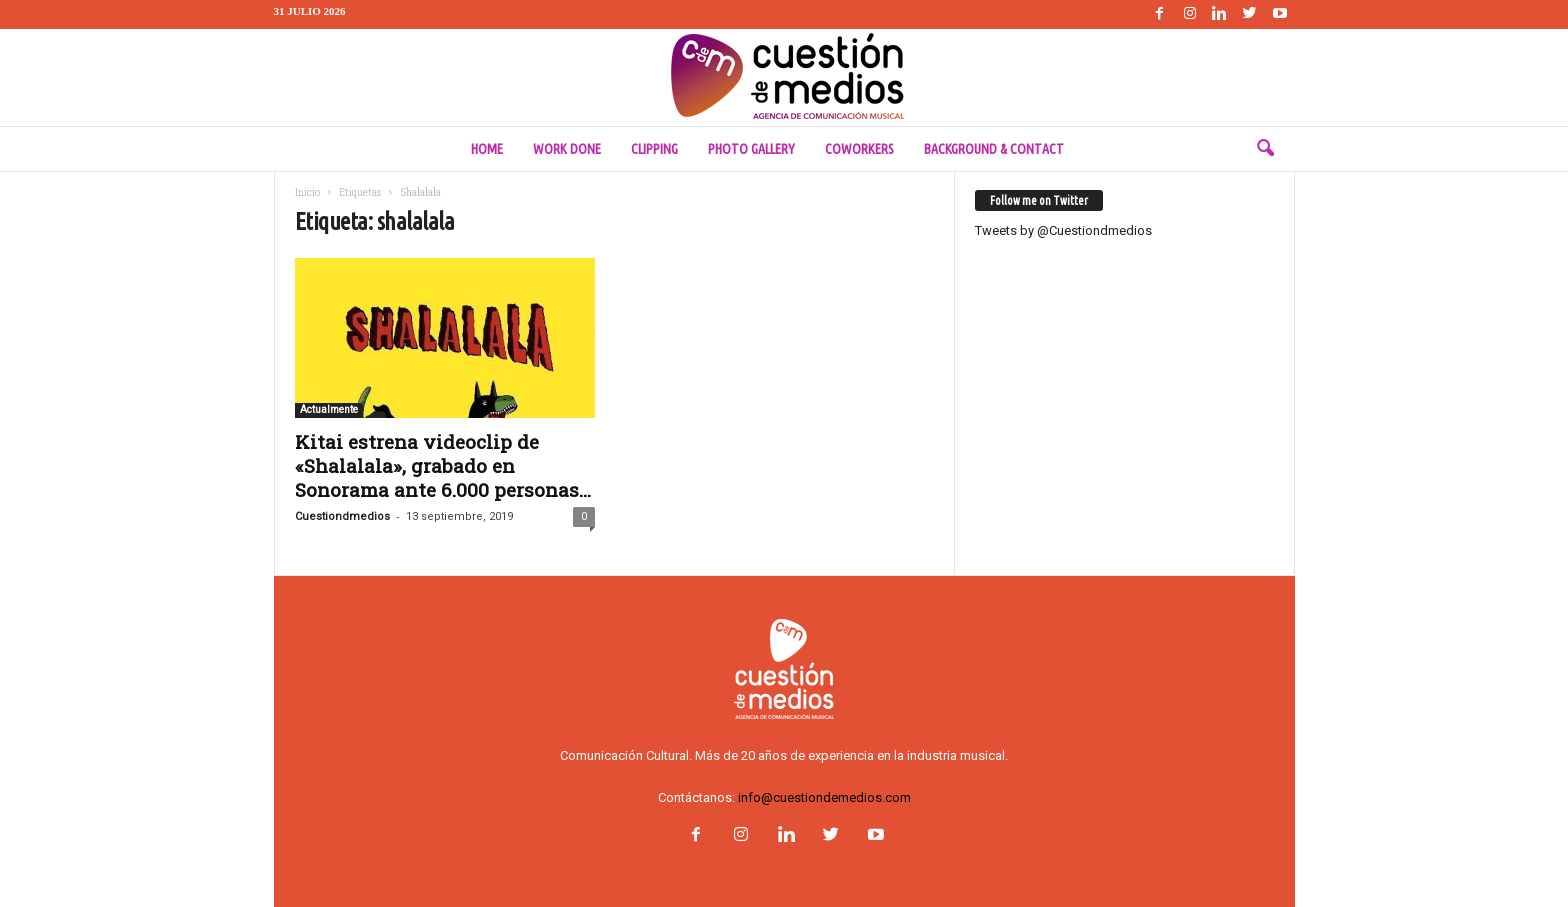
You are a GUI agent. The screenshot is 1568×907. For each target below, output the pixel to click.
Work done (567, 149)
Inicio (307, 192)
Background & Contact (994, 149)
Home (487, 149)
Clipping (654, 149)
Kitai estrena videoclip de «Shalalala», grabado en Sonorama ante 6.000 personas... (443, 465)
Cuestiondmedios (342, 516)
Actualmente (329, 409)
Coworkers (859, 149)
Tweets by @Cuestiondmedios (1063, 230)
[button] (1265, 149)
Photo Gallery (751, 149)
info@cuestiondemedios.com (824, 797)
